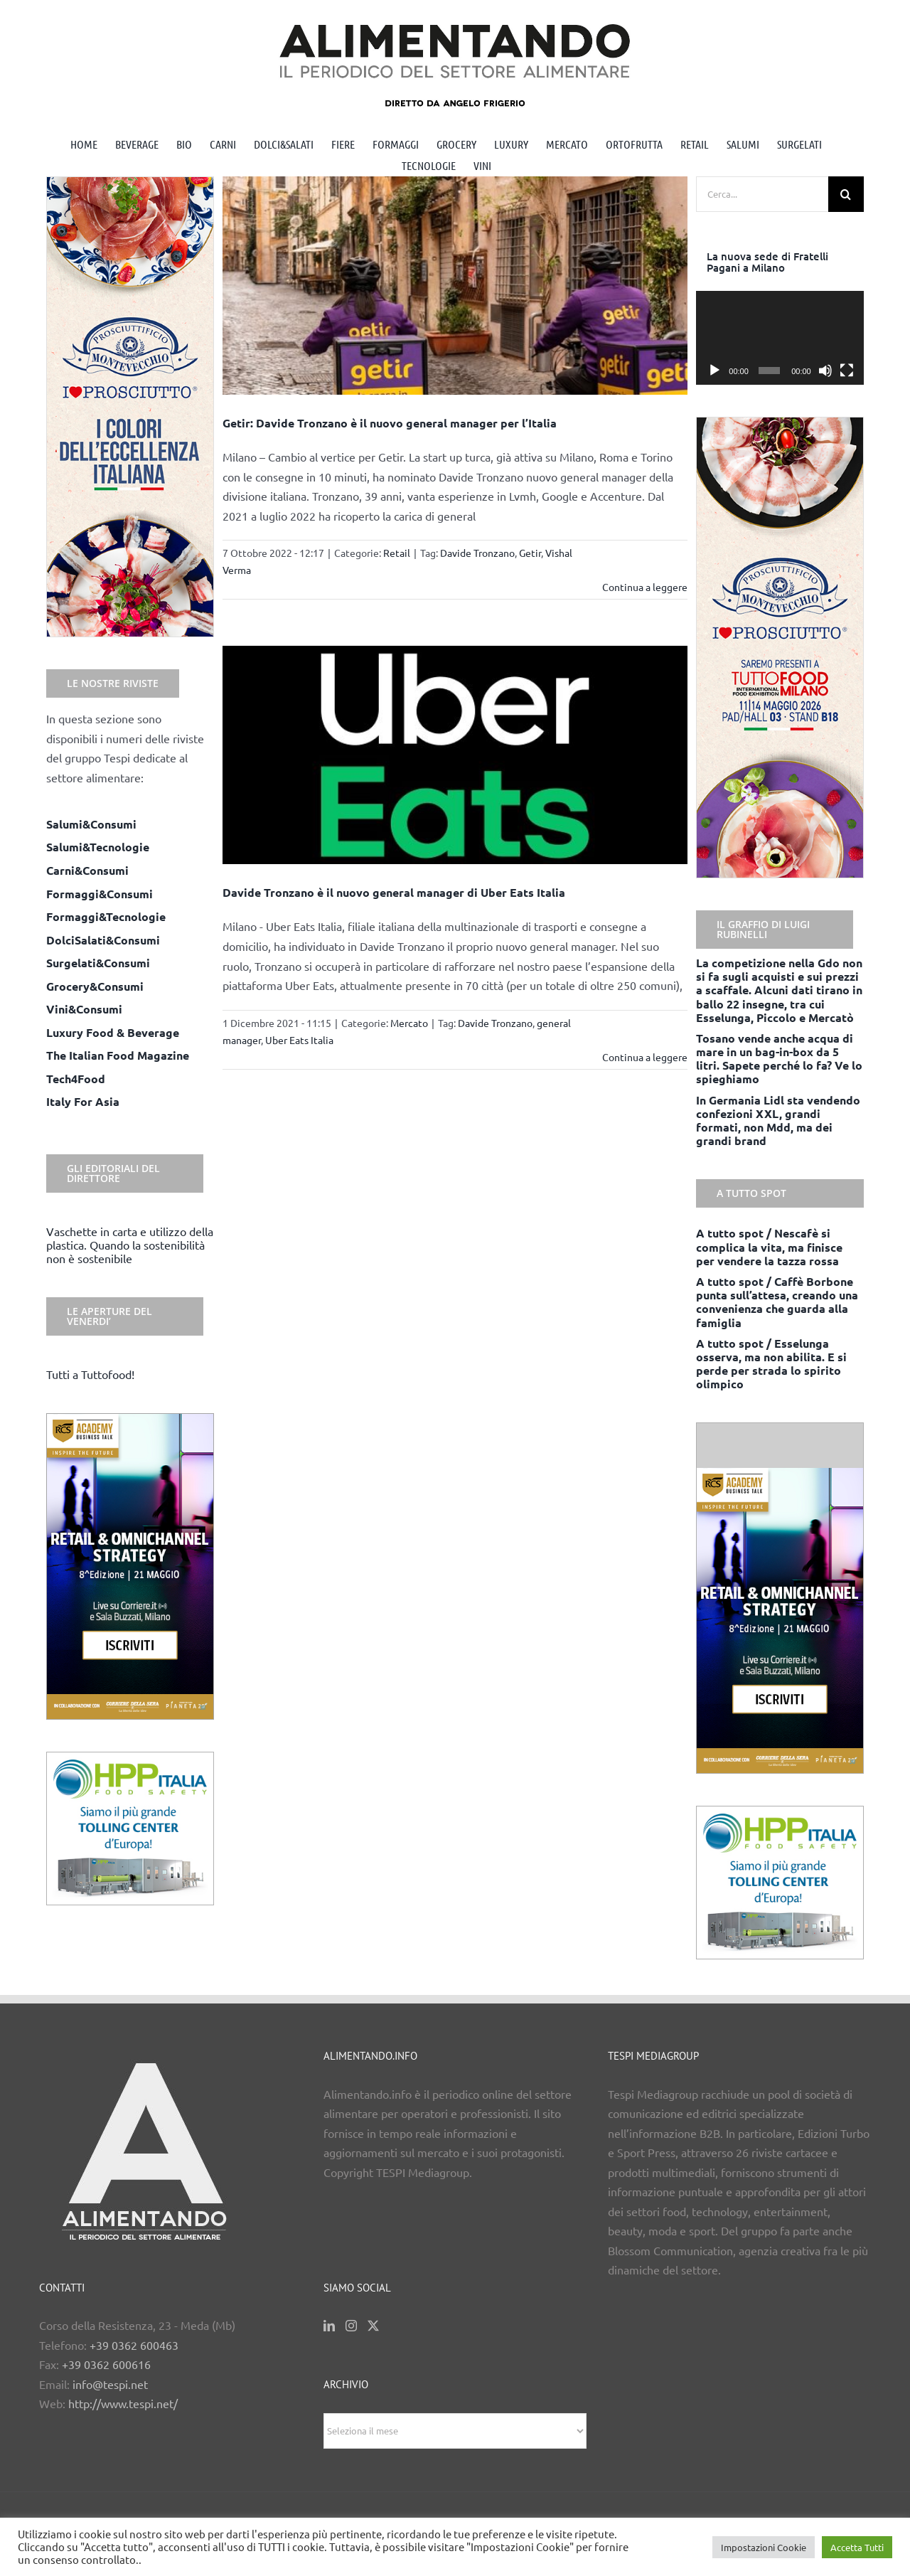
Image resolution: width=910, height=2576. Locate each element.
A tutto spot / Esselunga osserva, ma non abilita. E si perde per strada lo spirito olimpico (771, 1364)
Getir (530, 552)
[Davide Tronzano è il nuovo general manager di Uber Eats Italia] (455, 755)
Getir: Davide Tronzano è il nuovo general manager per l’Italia (390, 422)
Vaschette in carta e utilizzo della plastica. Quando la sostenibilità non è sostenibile (129, 1244)
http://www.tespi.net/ (123, 2403)
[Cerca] (846, 194)
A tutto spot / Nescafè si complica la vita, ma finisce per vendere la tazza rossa (769, 1246)
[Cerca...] (762, 194)
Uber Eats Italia (299, 1039)
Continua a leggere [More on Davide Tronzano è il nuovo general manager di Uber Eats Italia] (644, 1056)
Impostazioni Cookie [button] (763, 2547)
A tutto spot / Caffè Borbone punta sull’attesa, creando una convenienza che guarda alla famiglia (777, 1302)
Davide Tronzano (477, 552)
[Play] (714, 370)
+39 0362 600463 (134, 2345)
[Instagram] (351, 2325)
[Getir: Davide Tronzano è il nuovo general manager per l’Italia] (455, 285)
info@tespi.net (110, 2384)
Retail (396, 552)
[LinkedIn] (329, 2325)
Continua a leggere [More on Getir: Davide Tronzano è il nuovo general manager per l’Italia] (644, 586)
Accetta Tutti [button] (857, 2547)
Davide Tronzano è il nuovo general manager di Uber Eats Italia (394, 892)
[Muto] (825, 370)
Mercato (409, 1022)
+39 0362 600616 (106, 2364)
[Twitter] (373, 2325)
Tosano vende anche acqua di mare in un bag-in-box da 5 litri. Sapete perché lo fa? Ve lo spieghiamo (779, 1059)
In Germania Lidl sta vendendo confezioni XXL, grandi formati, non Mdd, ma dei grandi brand (778, 1120)
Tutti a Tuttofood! (90, 1374)
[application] (780, 338)
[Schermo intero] (847, 370)
